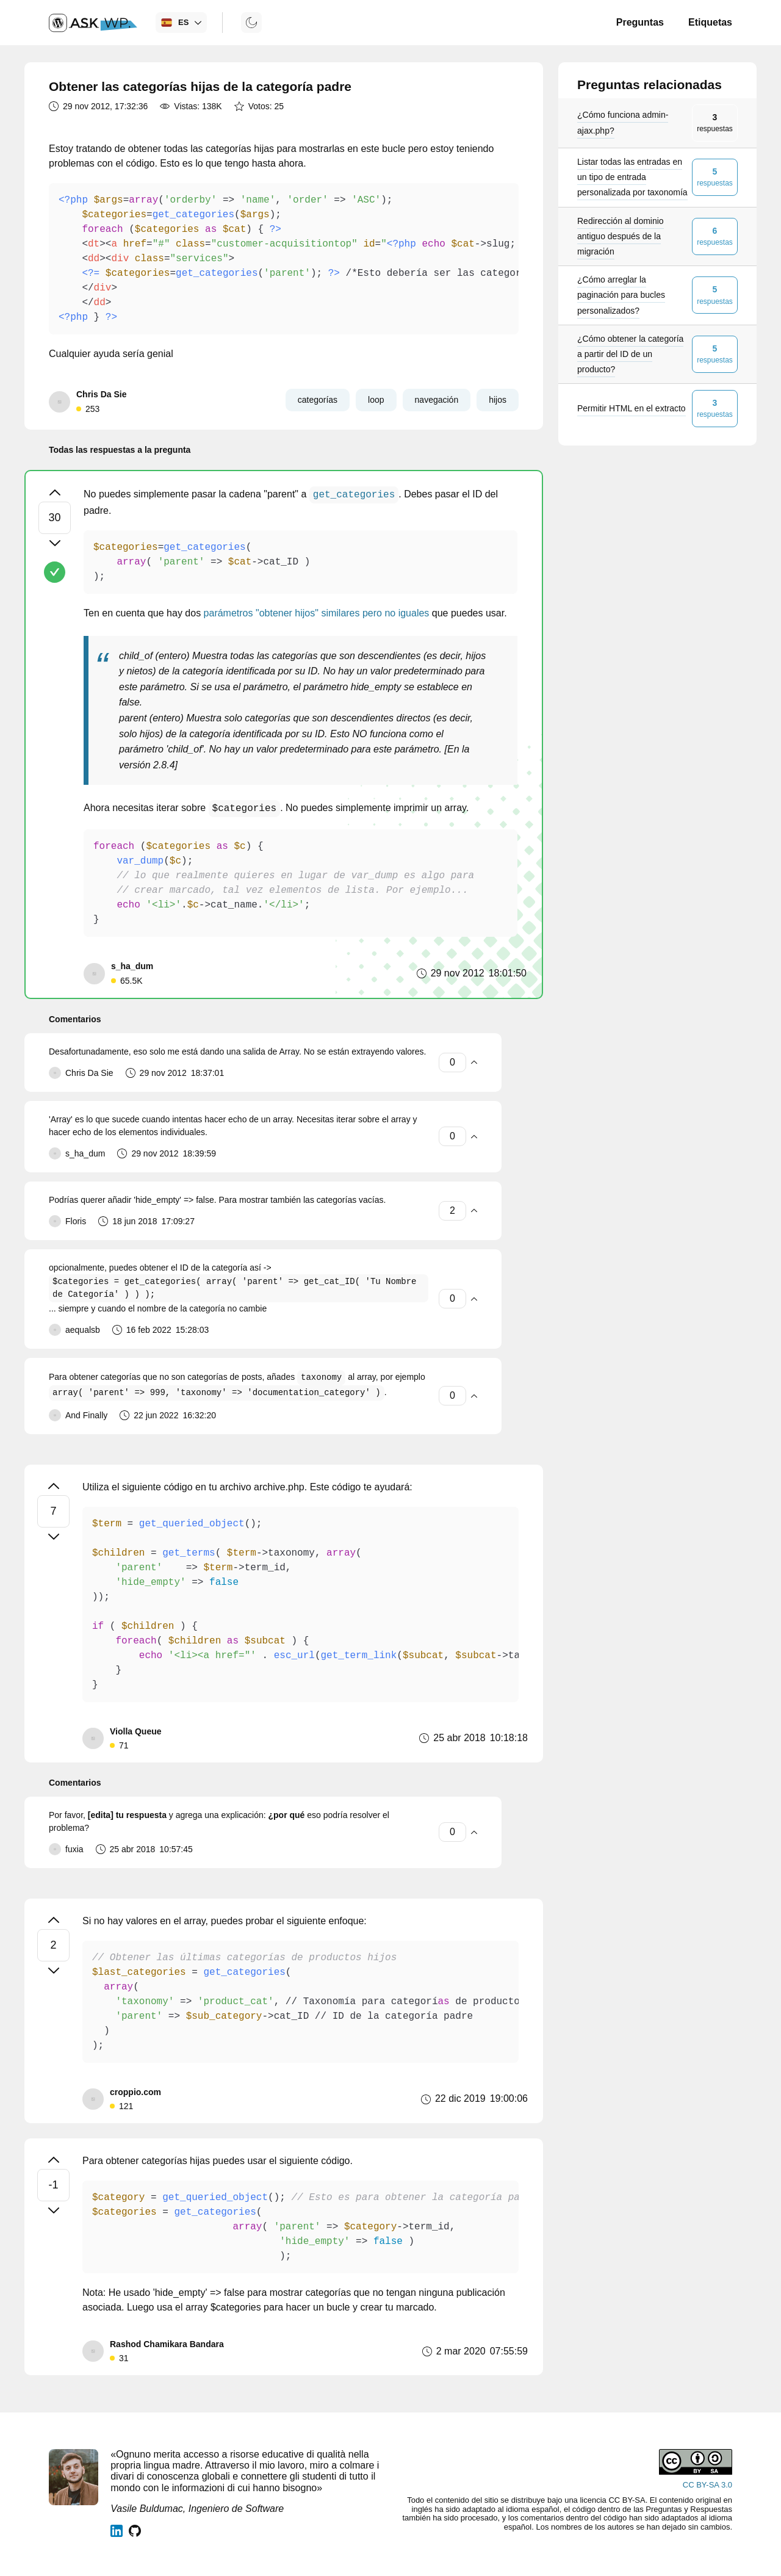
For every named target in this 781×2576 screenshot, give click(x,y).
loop (376, 400)
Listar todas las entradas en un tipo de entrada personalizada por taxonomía (632, 177)
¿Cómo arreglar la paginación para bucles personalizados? (621, 295)
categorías (317, 400)
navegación (437, 400)
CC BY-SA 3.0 (707, 2484)
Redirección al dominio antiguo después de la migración (620, 236)
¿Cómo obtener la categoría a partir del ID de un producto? (630, 354)
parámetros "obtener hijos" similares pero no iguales (317, 613)
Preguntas (640, 22)
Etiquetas (710, 22)
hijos (497, 400)
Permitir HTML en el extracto (631, 408)
